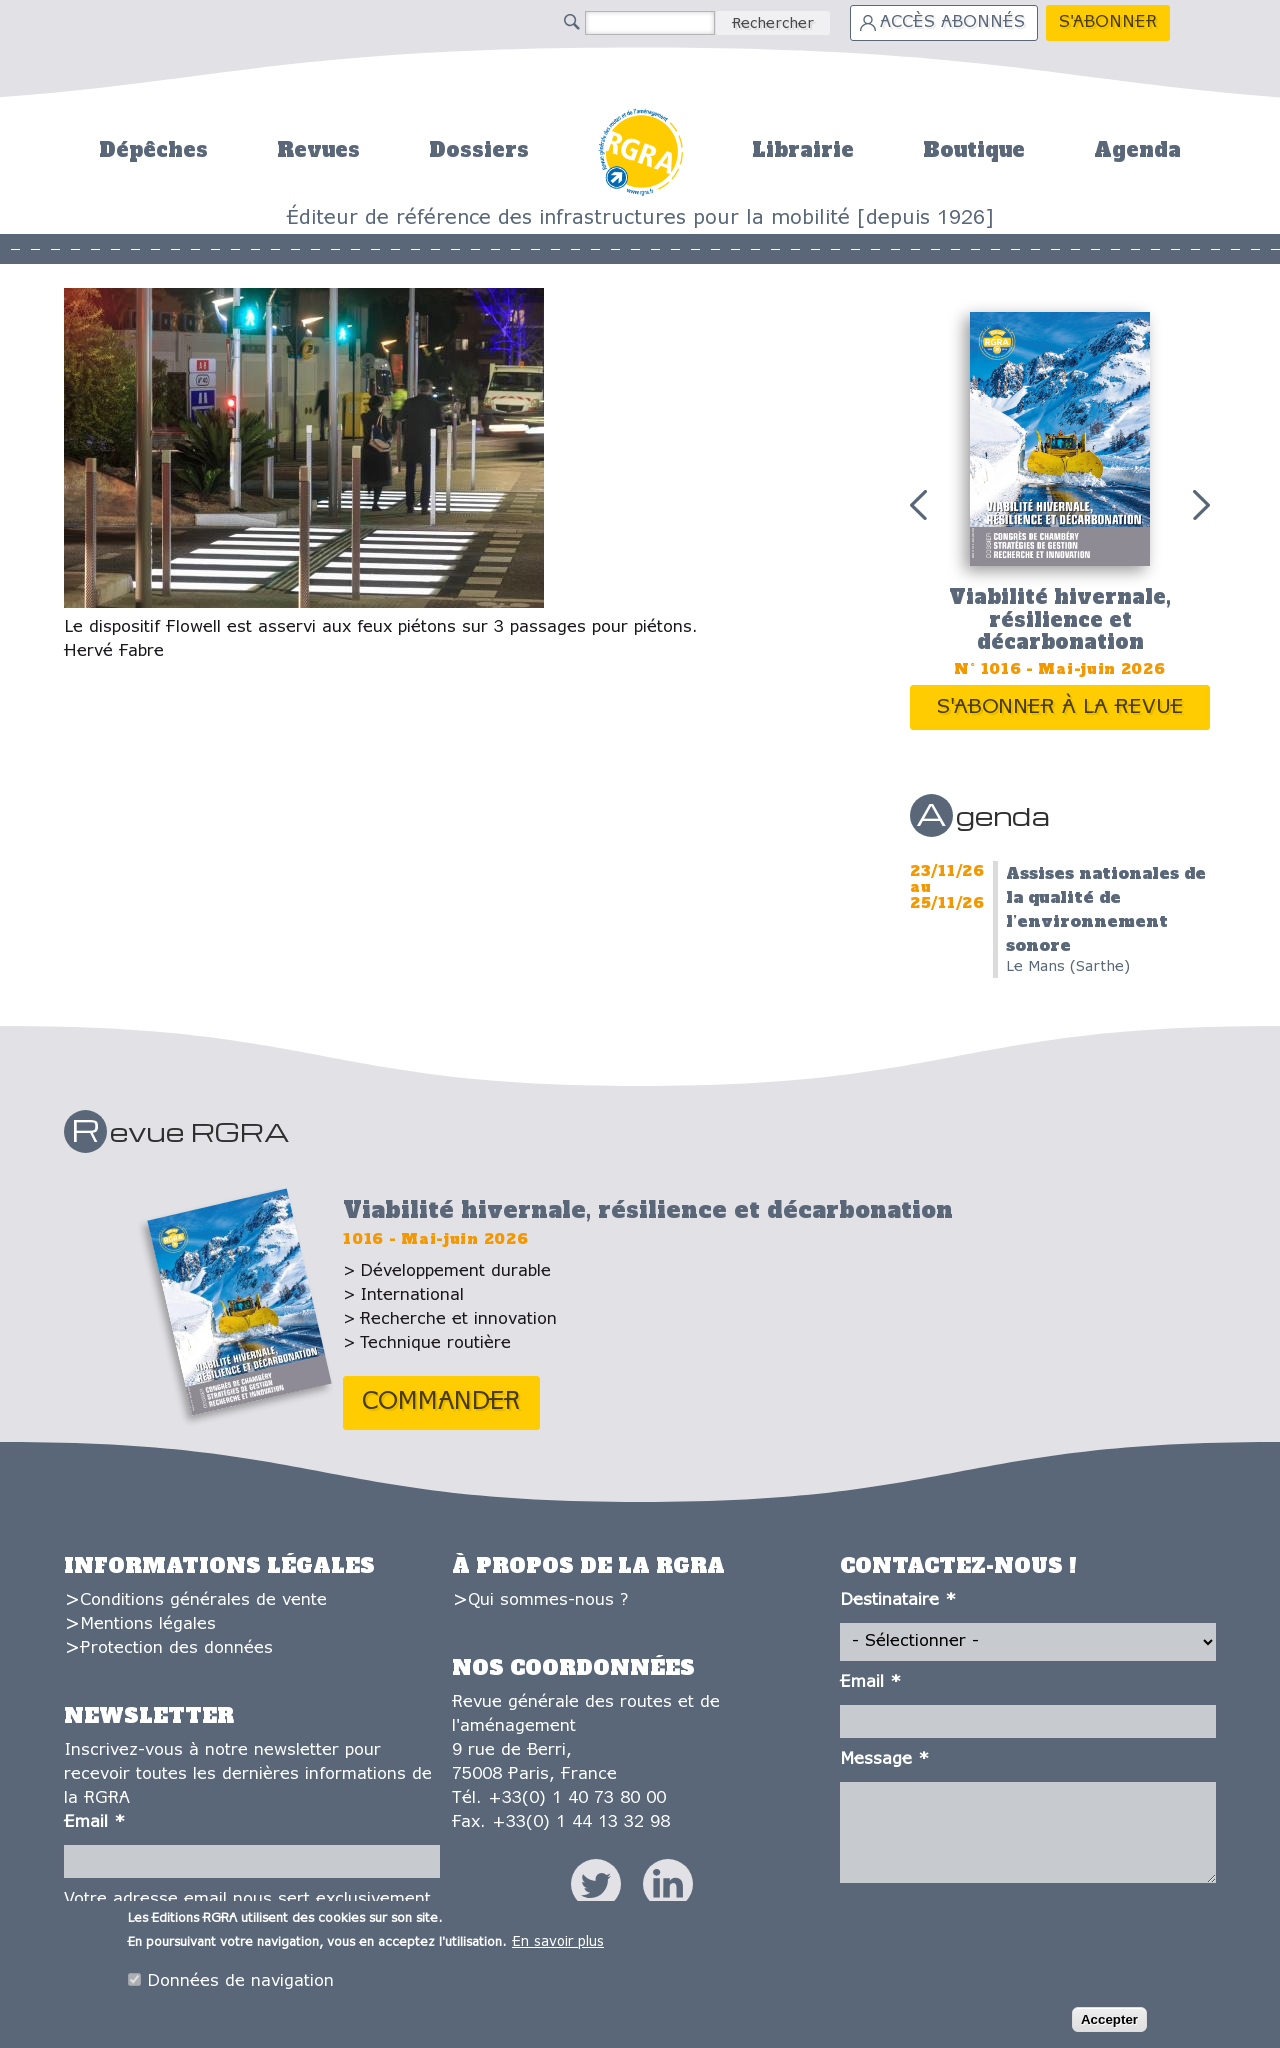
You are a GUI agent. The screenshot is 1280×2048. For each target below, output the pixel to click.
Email (94, 1822)
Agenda (1137, 150)
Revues (318, 150)
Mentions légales (148, 1624)
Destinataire (898, 1600)
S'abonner (1108, 22)
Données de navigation (240, 1983)
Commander (441, 1402)
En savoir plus (558, 1944)
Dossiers (479, 150)
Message (884, 1759)
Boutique (974, 150)
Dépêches (153, 150)
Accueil (640, 149)
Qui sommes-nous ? (548, 1600)
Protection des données (176, 1648)
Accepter (1109, 2021)
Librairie (803, 150)
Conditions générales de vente (203, 1600)
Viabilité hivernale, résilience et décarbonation (1060, 619)
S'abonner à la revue (1060, 707)
